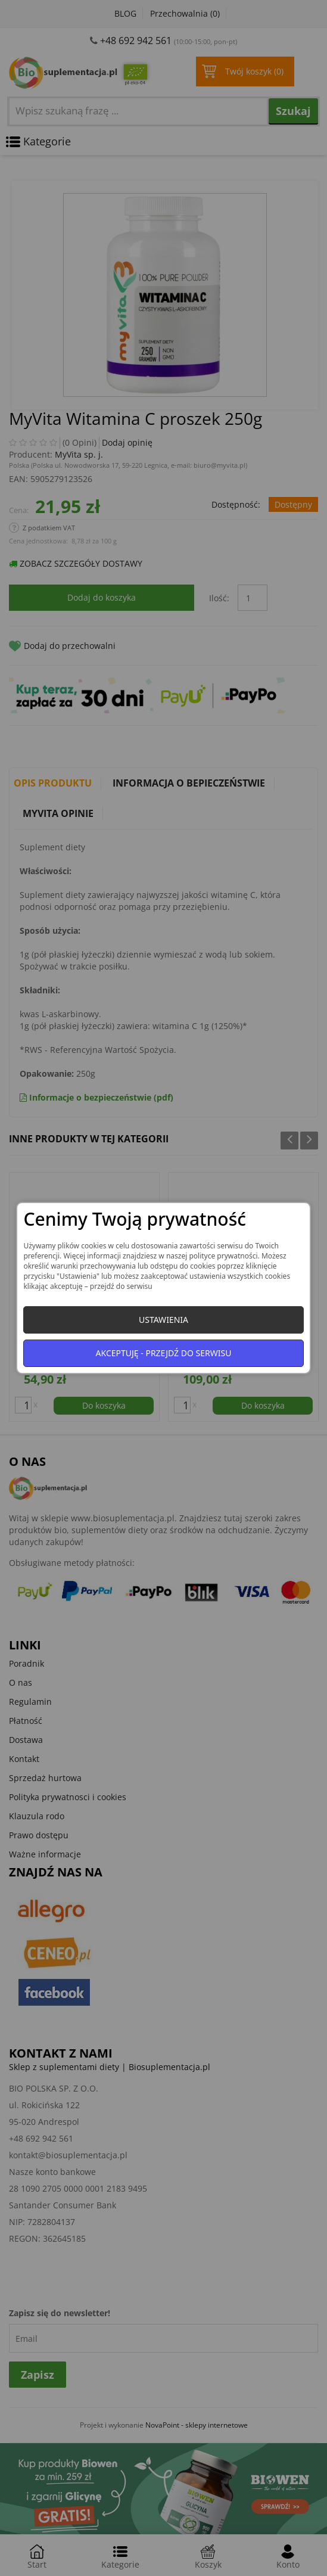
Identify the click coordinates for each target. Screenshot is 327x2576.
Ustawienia (163, 1319)
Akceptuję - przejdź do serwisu (164, 1353)
